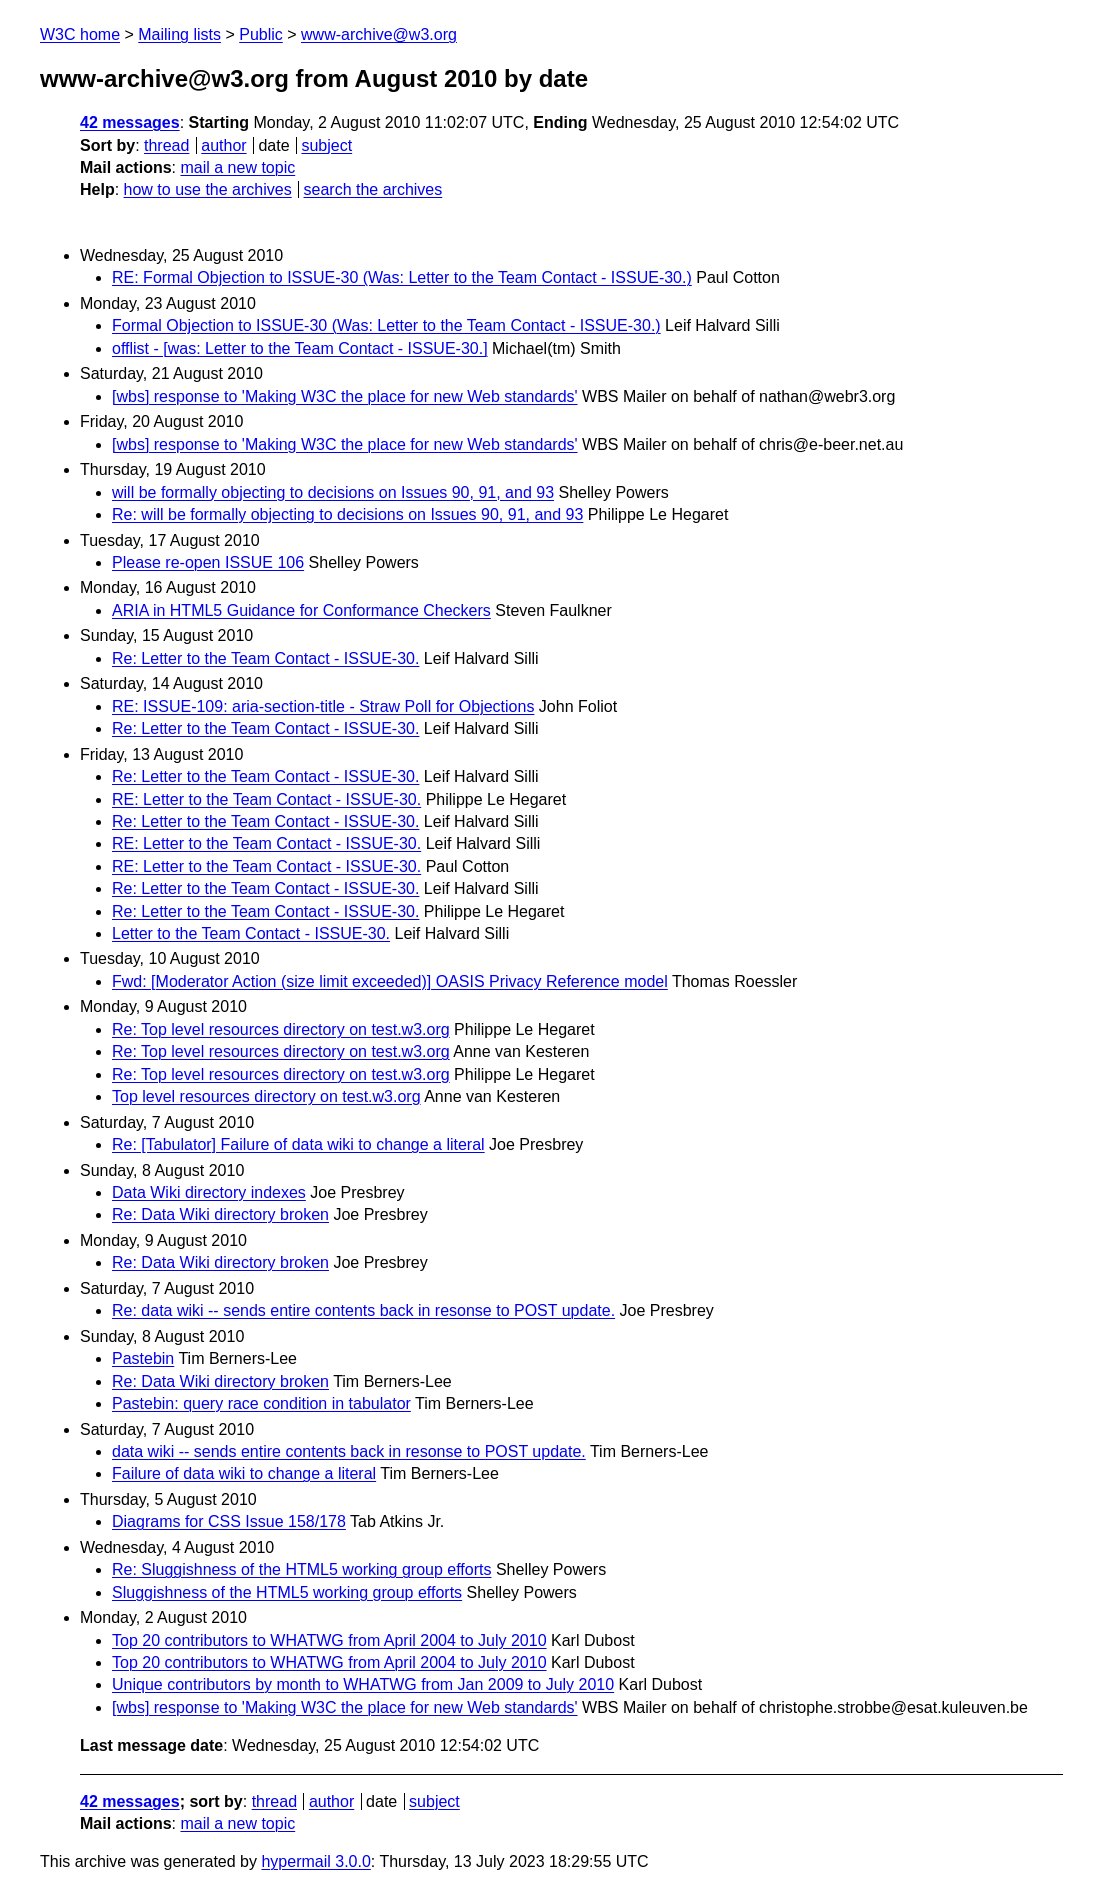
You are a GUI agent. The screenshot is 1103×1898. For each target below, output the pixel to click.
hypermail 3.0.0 (315, 1861)
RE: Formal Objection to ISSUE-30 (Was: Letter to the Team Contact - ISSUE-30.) (402, 277)
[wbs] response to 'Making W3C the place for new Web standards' (345, 396)
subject (326, 145)
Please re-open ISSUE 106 (208, 562)
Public (261, 34)
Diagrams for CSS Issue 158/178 (229, 1521)
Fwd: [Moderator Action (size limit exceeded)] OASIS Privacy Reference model (390, 981)
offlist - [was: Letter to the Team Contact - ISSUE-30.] (300, 348)
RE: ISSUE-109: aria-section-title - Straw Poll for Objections (323, 706)
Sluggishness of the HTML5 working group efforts (287, 1592)
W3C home (80, 34)
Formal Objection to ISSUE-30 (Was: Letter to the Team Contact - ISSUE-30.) (386, 325)
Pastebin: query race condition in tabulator (261, 1403)
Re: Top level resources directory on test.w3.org (281, 1029)
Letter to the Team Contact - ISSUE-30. (251, 933)
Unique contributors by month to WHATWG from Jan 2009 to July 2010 (363, 1684)
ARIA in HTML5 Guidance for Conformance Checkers (301, 610)
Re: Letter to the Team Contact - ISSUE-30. (265, 658)
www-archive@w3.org (379, 34)
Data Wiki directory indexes (209, 1192)
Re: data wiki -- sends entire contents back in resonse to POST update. (363, 1310)
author (223, 145)
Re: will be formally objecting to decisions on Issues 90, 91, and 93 (347, 514)
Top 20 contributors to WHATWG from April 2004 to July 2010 (329, 1640)
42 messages (130, 122)
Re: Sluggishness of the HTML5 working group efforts (301, 1569)
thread (166, 145)
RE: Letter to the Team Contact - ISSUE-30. (266, 799)
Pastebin (143, 1358)
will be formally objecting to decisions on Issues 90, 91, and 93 (333, 492)
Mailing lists (179, 34)
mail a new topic (237, 167)
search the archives (373, 189)
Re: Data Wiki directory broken (220, 1214)
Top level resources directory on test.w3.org (266, 1096)
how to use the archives (208, 189)
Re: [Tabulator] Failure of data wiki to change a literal (298, 1144)
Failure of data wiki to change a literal (244, 1473)
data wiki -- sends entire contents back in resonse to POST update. (349, 1451)
